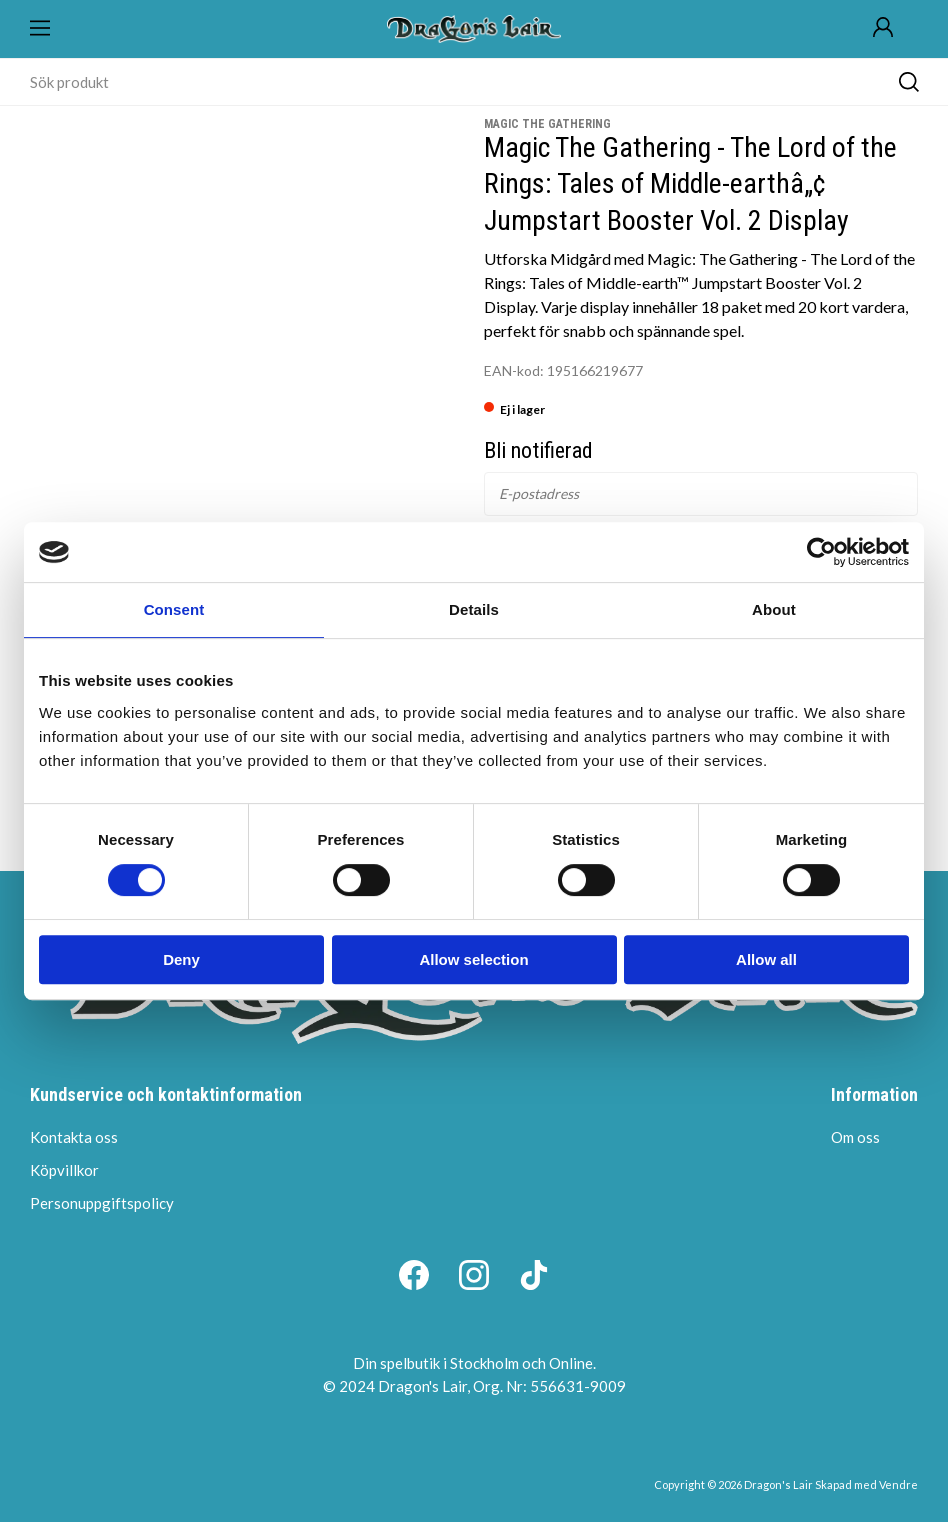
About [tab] (774, 609)
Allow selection (473, 959)
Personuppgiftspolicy (102, 1203)
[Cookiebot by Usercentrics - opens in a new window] (821, 552)
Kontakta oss (74, 1137)
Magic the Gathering (547, 124)
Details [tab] (474, 609)
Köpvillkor (64, 1170)
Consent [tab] (174, 609)
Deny (181, 959)
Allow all (766, 959)
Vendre (898, 1484)
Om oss (855, 1137)
